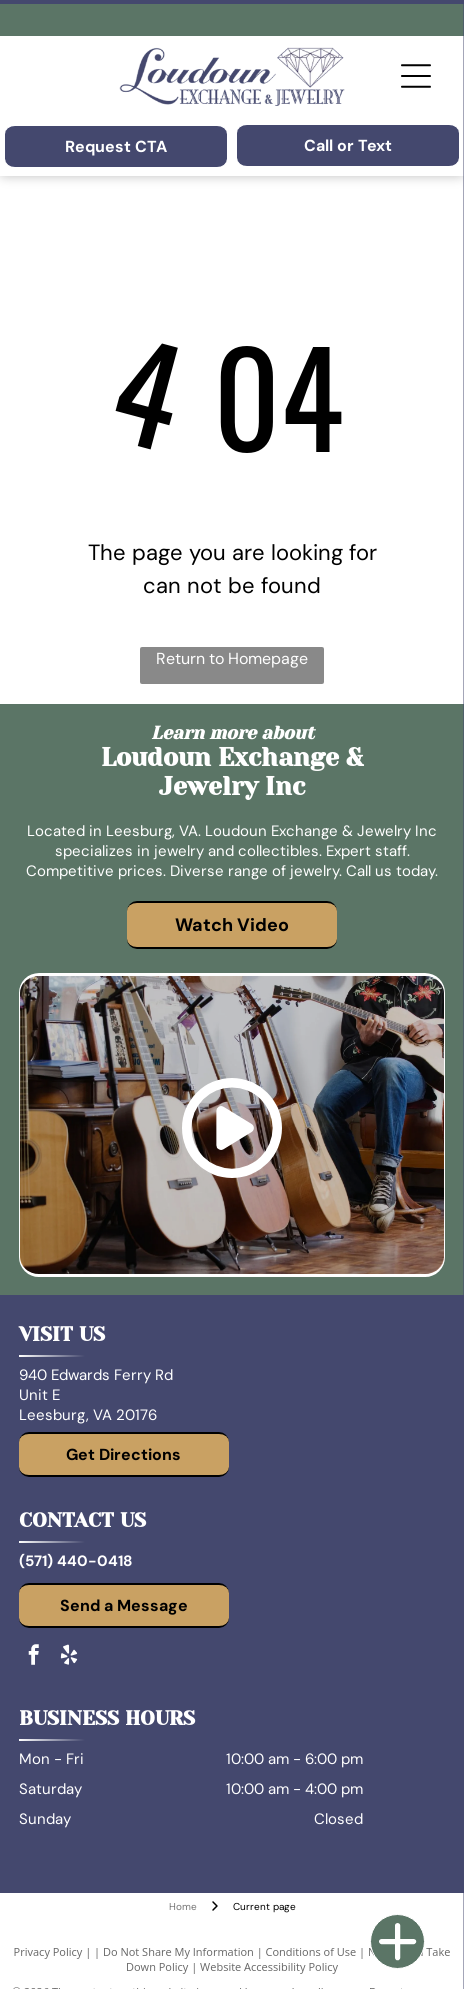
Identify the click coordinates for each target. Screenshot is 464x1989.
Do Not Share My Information (178, 1951)
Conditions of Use (311, 1951)
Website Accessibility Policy (269, 1966)
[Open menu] (416, 76)
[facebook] (34, 1657)
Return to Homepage (232, 658)
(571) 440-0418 (75, 1561)
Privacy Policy (48, 1951)
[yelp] (69, 1657)
